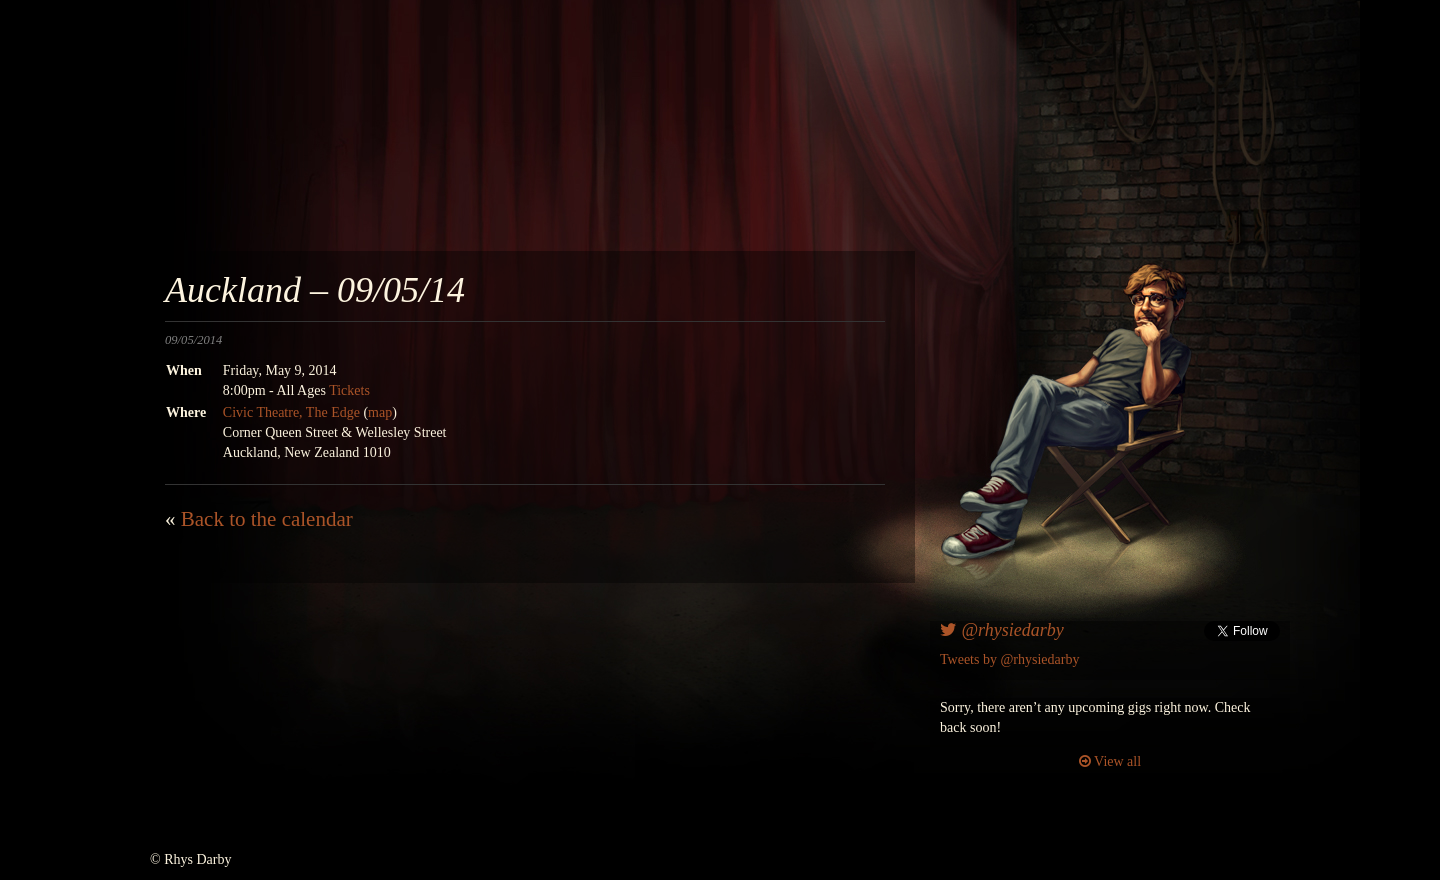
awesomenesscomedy (927, 139)
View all (1110, 761)
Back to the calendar (267, 519)
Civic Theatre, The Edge (291, 412)
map (380, 412)
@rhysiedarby (1002, 630)
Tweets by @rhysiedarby (1009, 659)
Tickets (349, 390)
